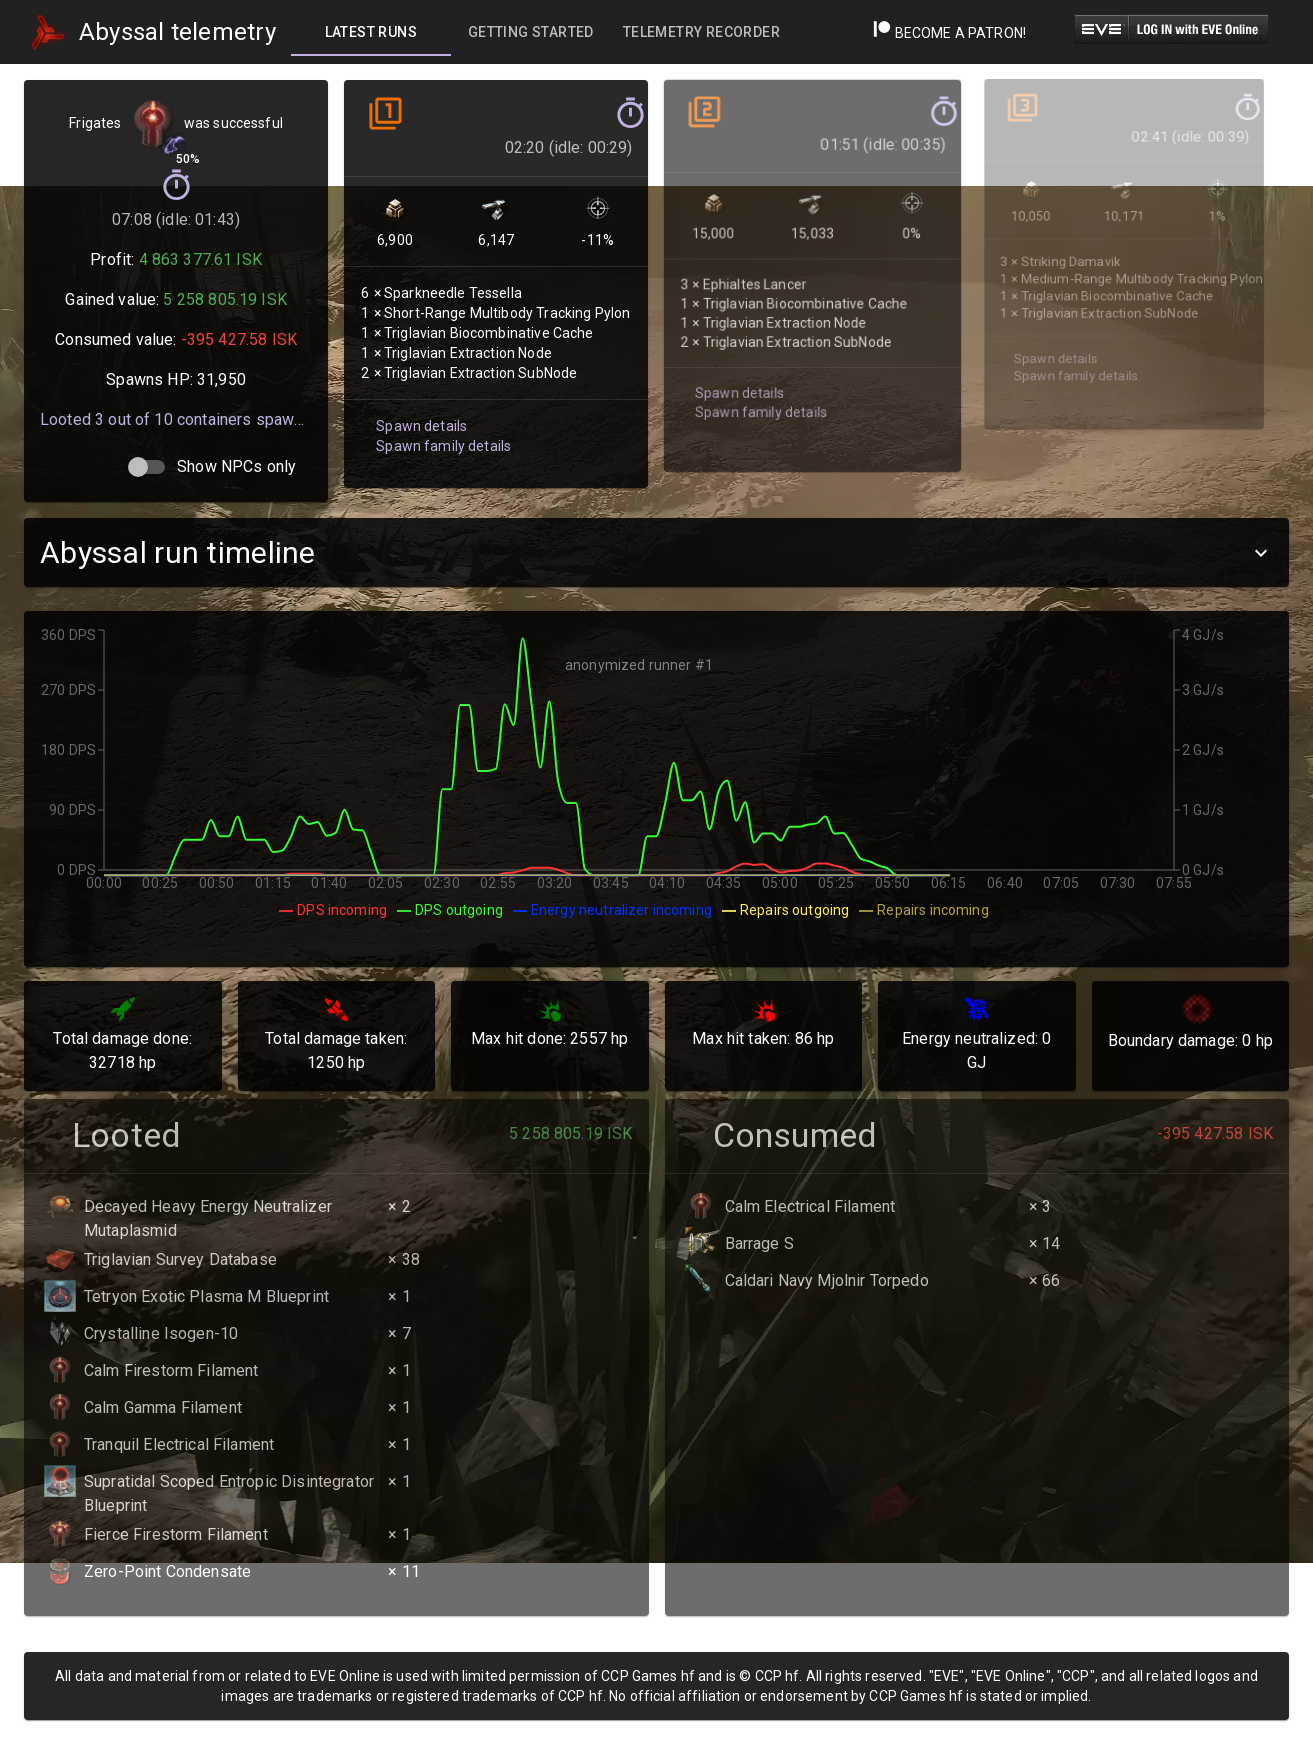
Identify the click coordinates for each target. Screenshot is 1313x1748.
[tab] (371, 32)
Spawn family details (441, 431)
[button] (656, 552)
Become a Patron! (949, 33)
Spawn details (419, 412)
